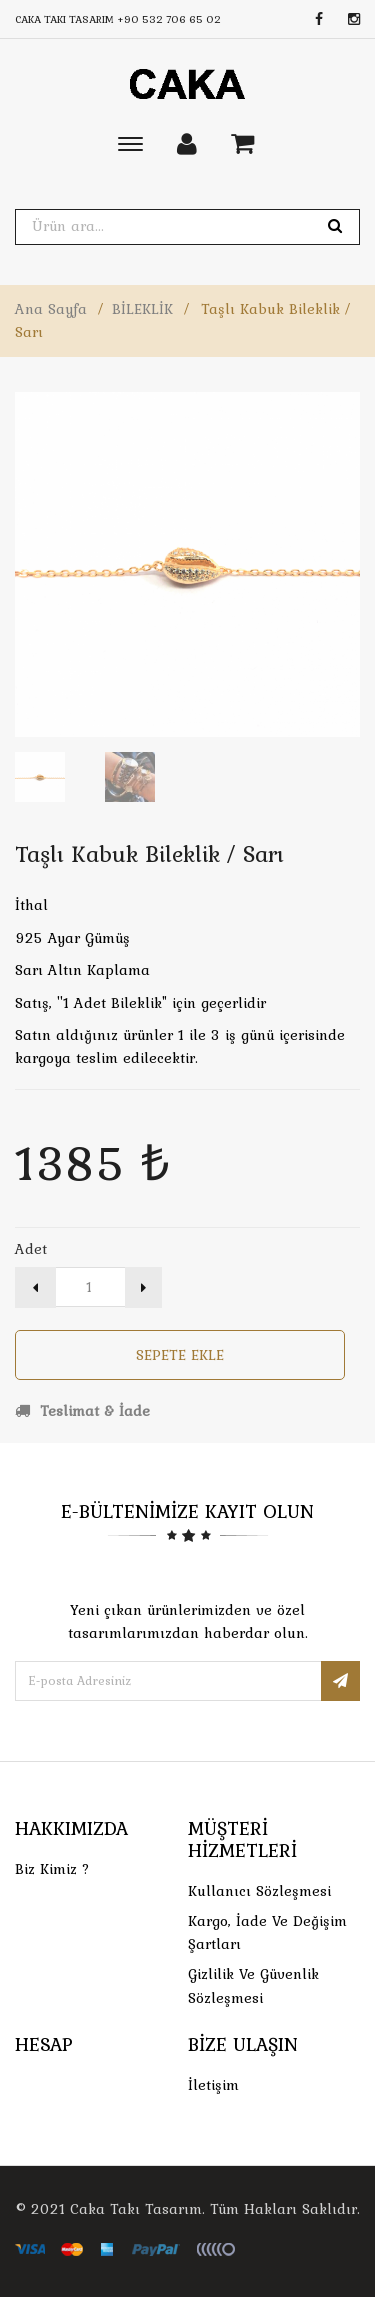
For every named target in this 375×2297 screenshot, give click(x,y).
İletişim (213, 2085)
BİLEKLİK (142, 309)
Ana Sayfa (51, 309)
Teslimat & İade (82, 1411)
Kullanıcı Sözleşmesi (259, 1891)
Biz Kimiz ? (52, 1869)
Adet (31, 1249)
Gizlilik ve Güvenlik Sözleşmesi (253, 1985)
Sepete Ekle (180, 1355)
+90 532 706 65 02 (169, 19)
